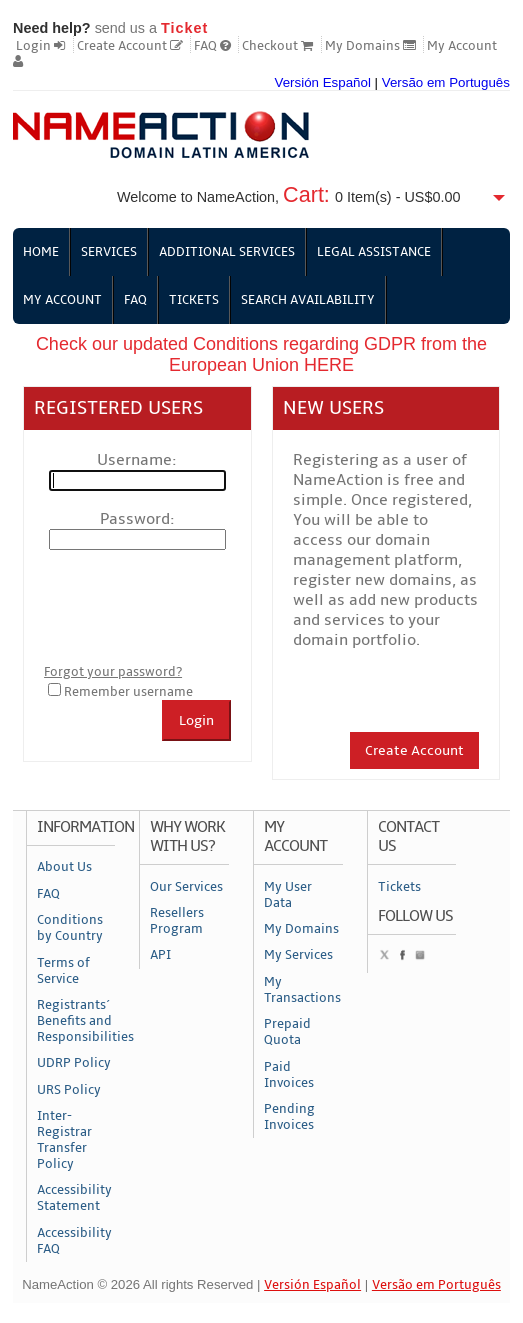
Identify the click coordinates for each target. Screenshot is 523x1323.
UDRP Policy (74, 1063)
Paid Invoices (289, 1075)
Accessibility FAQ (74, 1241)
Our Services (186, 887)
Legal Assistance (374, 252)
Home (41, 252)
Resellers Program (177, 921)
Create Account (130, 46)
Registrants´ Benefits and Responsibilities (76, 1021)
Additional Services (227, 252)
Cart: (306, 194)
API (160, 955)
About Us (64, 867)
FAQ (212, 46)
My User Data (288, 895)
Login (40, 46)
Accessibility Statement (74, 1198)
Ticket (184, 28)
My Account (62, 300)
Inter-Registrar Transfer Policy (64, 1140)
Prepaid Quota (287, 1032)
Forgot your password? (113, 672)
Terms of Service (63, 971)
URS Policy (69, 1090)
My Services (298, 955)
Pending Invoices (289, 1117)
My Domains (370, 46)
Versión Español (323, 82)
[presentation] (196, 607)
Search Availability (308, 300)
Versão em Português (446, 82)
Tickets (194, 300)
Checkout (277, 46)
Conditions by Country (70, 928)
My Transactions (302, 990)
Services (109, 252)
